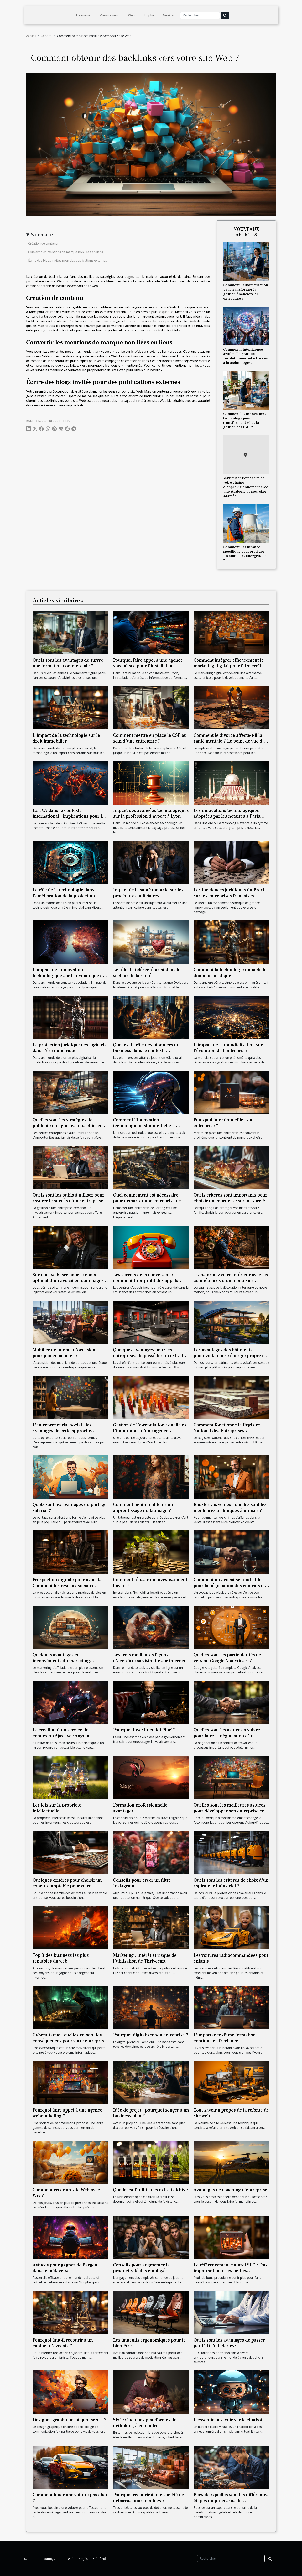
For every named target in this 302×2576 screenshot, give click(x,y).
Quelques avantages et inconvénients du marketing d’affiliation (61, 1661)
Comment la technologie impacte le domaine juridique (230, 972)
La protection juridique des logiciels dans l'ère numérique (70, 1048)
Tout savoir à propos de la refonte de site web (231, 2113)
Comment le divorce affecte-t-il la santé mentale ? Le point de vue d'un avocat (231, 741)
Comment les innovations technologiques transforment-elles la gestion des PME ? (244, 420)
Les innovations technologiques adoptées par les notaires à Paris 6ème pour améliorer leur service (228, 816)
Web (131, 15)
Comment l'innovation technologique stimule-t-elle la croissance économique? (144, 1126)
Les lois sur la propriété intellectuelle (57, 1808)
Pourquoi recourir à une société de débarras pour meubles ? (148, 2498)
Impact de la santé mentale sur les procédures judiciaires (148, 893)
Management (109, 15)
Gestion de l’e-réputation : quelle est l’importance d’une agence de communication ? (150, 1431)
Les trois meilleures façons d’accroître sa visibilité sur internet (149, 1658)
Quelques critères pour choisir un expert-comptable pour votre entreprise (67, 1886)
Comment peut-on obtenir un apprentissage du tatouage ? (143, 1507)
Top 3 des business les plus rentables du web (61, 1958)
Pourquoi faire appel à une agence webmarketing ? (67, 2113)
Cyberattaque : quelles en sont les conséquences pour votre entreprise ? (69, 2041)
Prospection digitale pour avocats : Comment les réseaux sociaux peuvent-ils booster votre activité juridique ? (68, 1588)
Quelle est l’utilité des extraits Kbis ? (151, 2190)
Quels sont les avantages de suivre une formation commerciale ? (68, 663)
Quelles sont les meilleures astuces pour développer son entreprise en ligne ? (229, 1811)
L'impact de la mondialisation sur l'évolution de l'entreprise (228, 1048)
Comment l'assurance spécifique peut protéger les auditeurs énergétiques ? (245, 554)
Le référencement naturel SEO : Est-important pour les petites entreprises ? (230, 2271)
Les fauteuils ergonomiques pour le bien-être (149, 2343)
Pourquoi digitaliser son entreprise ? (150, 2035)
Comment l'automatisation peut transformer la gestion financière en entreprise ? (245, 292)
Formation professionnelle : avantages (141, 1808)
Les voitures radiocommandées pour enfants (231, 1958)
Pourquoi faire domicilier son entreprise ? (224, 1123)
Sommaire (42, 234)
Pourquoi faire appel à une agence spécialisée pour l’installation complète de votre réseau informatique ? (148, 669)
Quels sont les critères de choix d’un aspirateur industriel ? (231, 1883)
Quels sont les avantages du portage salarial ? (70, 1507)
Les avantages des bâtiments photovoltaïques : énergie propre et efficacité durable (230, 1356)
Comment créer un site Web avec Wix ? (66, 2193)
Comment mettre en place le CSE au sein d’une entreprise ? (150, 738)
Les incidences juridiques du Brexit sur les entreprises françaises (230, 893)
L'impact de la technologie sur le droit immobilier (66, 738)
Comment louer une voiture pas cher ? (70, 2498)
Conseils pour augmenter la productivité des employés (141, 2268)
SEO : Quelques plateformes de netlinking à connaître (144, 2423)
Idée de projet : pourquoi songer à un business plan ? (151, 2113)
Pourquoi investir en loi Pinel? (144, 1730)
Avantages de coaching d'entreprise (230, 2190)
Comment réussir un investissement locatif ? (150, 1582)
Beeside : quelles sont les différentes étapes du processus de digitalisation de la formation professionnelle (231, 2503)
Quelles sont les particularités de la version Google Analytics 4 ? (230, 1658)
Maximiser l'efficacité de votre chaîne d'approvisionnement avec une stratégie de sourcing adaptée (245, 487)
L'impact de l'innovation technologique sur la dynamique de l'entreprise (69, 975)
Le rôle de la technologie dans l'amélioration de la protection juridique (64, 896)
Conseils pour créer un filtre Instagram (142, 1883)
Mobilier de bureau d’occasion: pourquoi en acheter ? (65, 1353)
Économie (83, 15)
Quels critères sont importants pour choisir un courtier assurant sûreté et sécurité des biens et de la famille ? (230, 1204)
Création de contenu (43, 243)
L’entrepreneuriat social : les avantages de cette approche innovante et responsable (62, 1431)
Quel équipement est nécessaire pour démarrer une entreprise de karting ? (147, 1201)
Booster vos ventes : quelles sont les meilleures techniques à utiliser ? (230, 1507)
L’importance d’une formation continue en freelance (225, 2038)
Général (168, 15)
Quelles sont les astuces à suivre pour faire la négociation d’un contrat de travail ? (227, 1736)
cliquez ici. (166, 312)
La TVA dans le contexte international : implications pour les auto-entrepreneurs (69, 816)
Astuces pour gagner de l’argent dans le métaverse (66, 2268)
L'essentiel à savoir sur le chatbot (228, 2420)
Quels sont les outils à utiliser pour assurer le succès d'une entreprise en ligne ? (68, 1201)
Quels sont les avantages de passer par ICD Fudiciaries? (229, 2343)
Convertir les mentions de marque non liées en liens (66, 252)
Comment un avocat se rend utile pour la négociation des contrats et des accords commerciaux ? (229, 1585)
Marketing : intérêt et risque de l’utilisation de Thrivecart (144, 1958)
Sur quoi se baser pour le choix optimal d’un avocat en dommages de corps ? (68, 1281)
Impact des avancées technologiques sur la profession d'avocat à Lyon (151, 813)
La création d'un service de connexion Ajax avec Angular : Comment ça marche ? (63, 1736)
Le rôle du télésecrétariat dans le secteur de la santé (146, 972)
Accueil (31, 36)
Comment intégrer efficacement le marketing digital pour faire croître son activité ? (229, 666)
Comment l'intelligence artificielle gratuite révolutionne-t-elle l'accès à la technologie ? (245, 356)
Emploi (149, 15)
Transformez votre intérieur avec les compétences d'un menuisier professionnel (231, 1281)
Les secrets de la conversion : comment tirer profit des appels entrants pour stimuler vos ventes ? (149, 1281)
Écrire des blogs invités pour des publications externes (67, 260)
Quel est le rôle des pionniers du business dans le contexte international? (146, 1051)
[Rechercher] (200, 15)
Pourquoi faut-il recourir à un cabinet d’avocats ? (63, 2343)
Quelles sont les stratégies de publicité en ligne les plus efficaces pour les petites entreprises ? (68, 1126)
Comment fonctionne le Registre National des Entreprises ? (227, 1428)
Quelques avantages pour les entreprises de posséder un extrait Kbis (148, 1356)
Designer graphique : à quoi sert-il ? (70, 2420)
